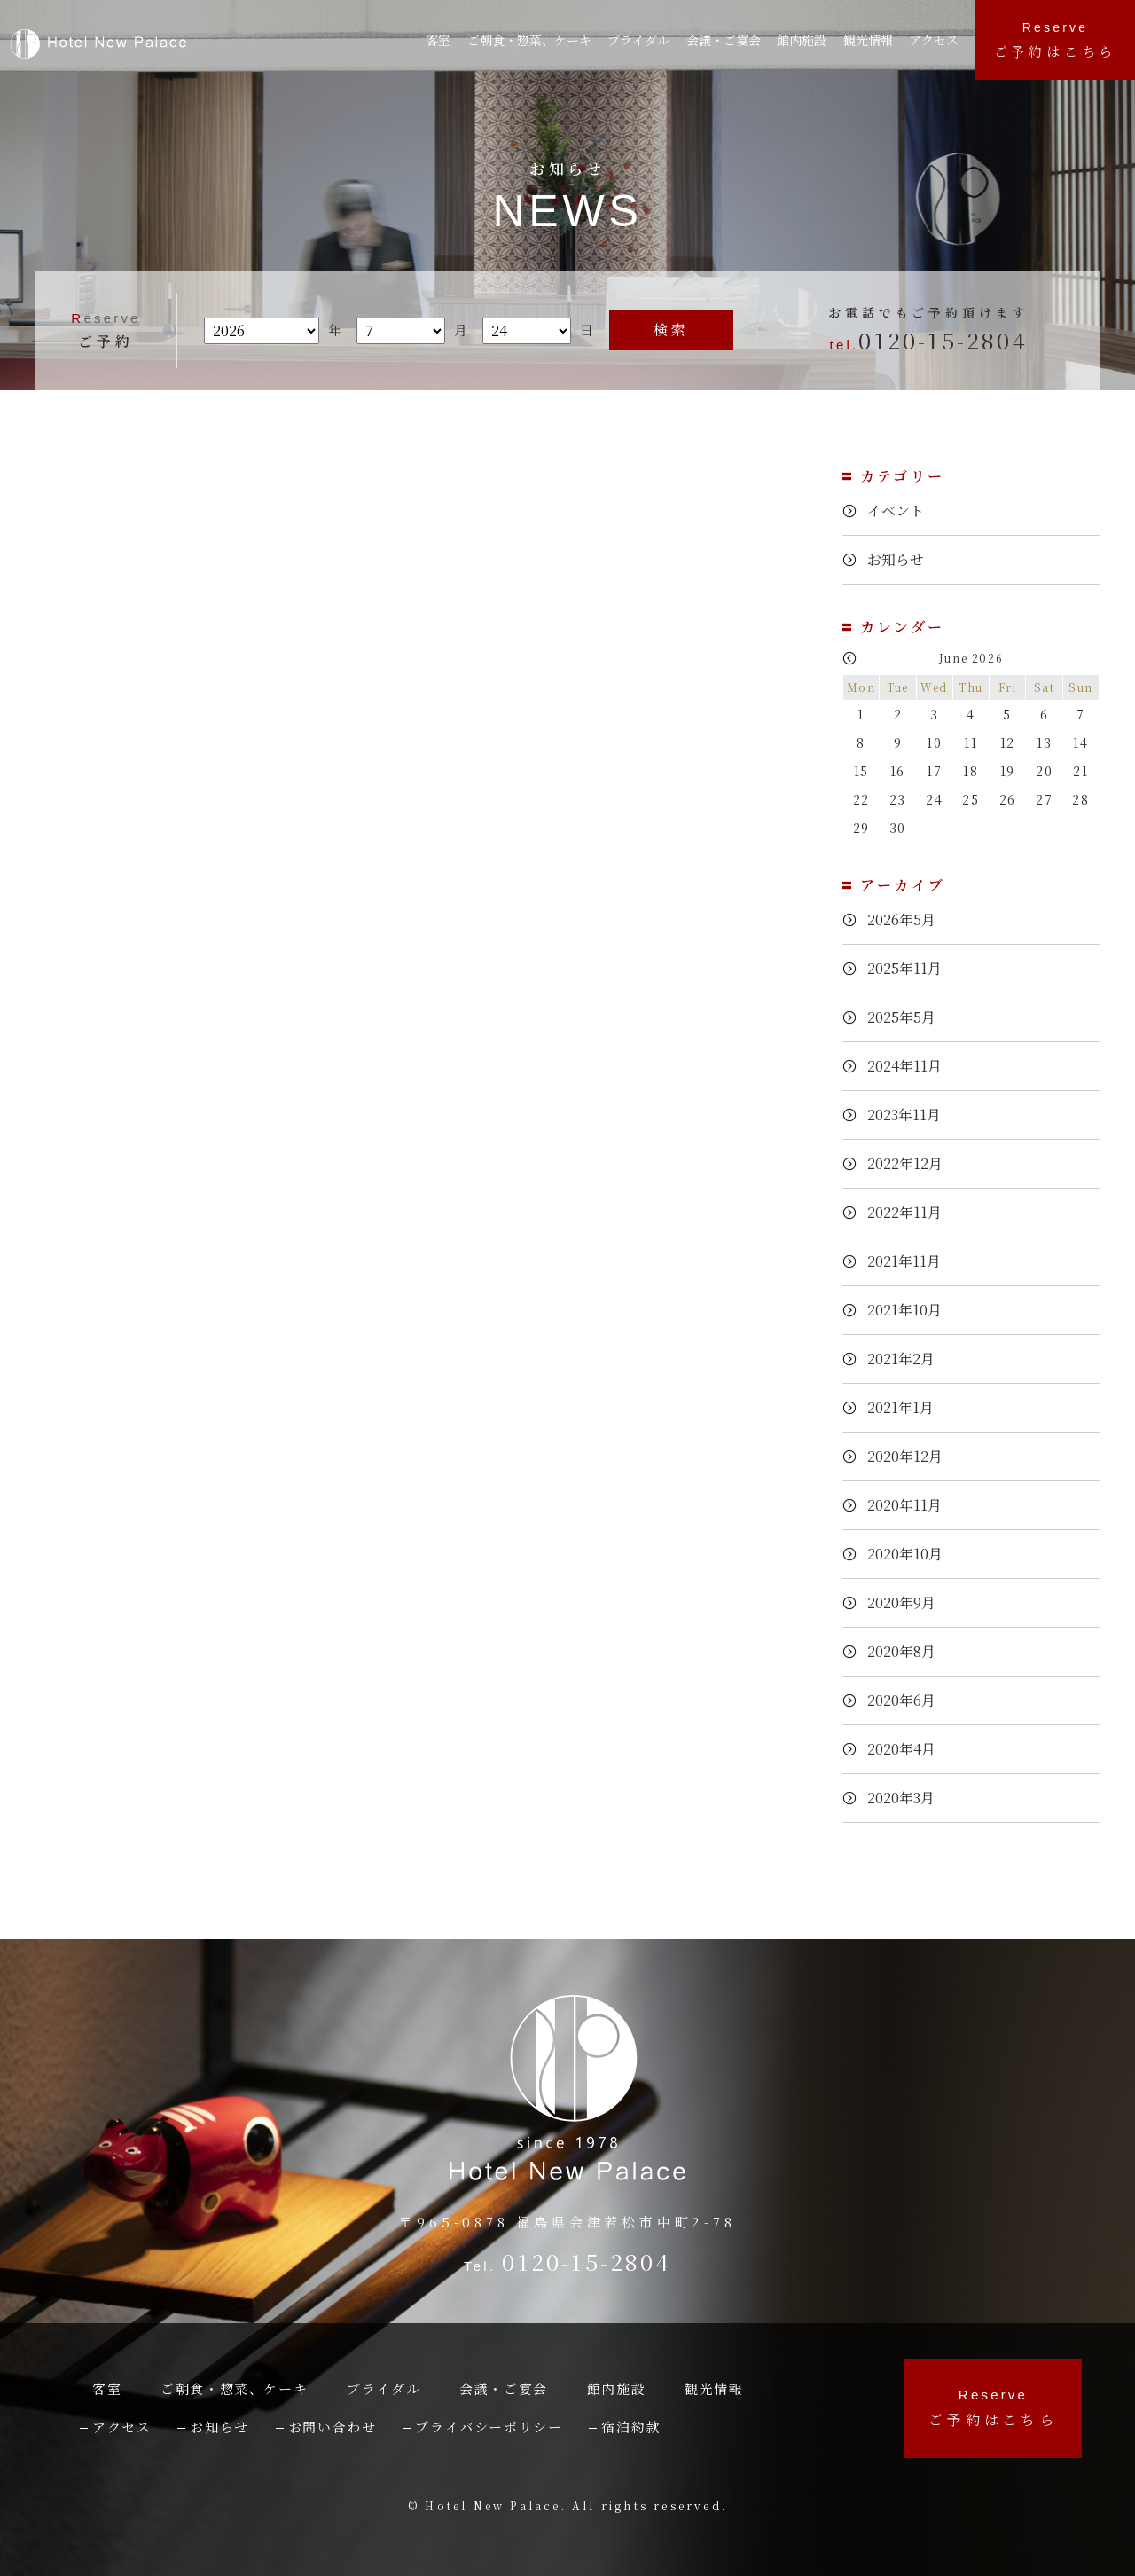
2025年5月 (906, 1017)
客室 (439, 40)
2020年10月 (910, 1553)
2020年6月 (906, 1700)
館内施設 (808, 40)
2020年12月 (910, 1456)
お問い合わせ (332, 2426)
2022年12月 (910, 1163)
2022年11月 (910, 1212)
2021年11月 (909, 1261)
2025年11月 (910, 968)
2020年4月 (906, 1749)
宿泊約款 (630, 2426)
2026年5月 (906, 919)
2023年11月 (909, 1114)
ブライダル (644, 40)
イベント (898, 511)
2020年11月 (910, 1505)
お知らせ (898, 560)
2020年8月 (906, 1651)
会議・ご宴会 (503, 2388)
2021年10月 (910, 1310)
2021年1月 (905, 1407)
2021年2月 (905, 1358)
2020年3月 (905, 1797)
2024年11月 (910, 1066)
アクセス (938, 40)
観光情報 (873, 40)
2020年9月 (906, 1602)
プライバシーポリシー (488, 2426)
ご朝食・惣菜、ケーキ (532, 40)
